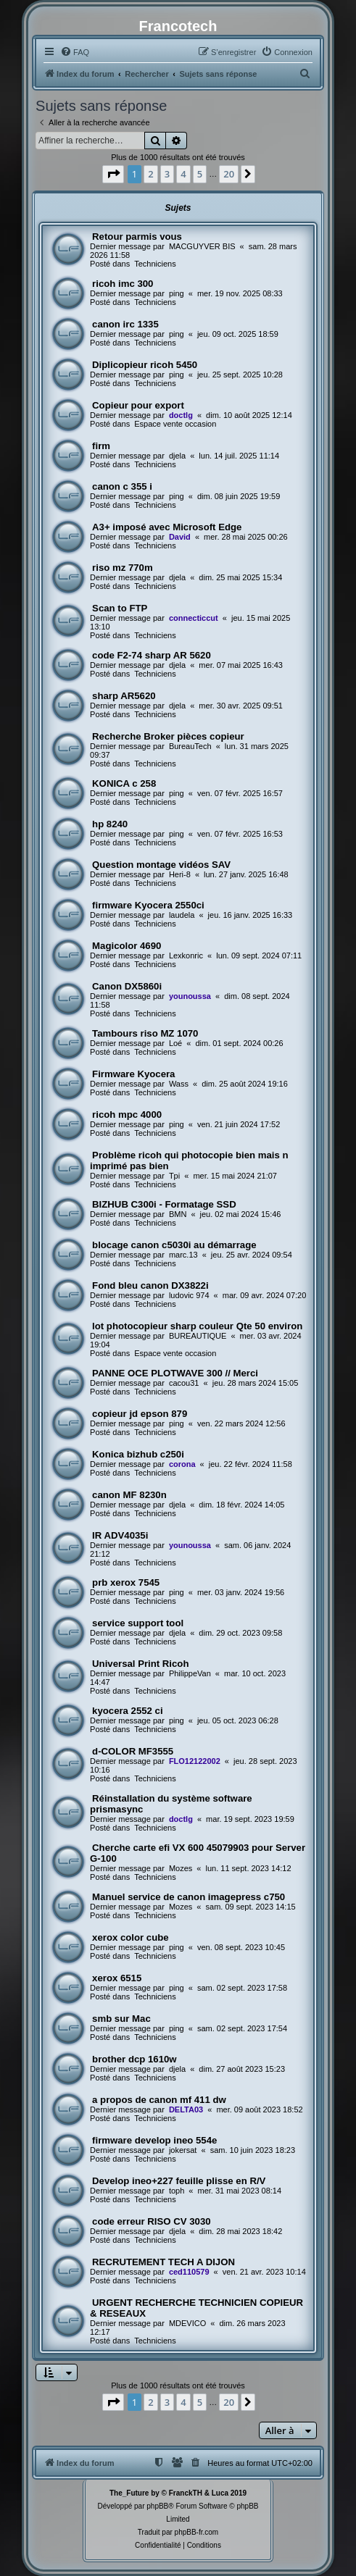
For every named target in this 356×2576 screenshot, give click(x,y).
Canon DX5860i (127, 986)
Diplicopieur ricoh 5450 (144, 364)
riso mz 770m (122, 567)
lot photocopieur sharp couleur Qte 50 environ (197, 1326)
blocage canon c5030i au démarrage (174, 1244)
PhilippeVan (190, 1673)
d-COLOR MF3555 (132, 1751)
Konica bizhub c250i (138, 1454)
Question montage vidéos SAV (161, 864)
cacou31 (184, 1383)
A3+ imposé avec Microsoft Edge (166, 527)
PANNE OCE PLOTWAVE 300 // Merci (175, 1373)
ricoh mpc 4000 (127, 1114)
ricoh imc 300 (122, 283)
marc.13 (183, 1254)
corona (182, 1464)
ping (176, 293)
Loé (175, 1043)
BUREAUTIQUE (197, 1335)
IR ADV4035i (120, 1535)
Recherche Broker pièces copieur (168, 736)
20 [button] (228, 173)
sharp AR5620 (123, 695)
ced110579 (189, 2271)
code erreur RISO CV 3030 (151, 2221)
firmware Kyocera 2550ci (148, 905)
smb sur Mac (121, 2018)
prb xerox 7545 (126, 1582)
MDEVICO (187, 2323)
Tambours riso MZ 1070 (145, 1033)
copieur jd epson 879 (139, 1413)
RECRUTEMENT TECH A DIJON (163, 2262)
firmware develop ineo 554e (154, 2140)
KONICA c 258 (124, 783)
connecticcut (193, 618)
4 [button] (183, 173)
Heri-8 (180, 874)
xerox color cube (130, 1937)
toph (176, 2190)
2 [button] (150, 173)
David (180, 536)
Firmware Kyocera (133, 1074)
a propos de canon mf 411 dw (159, 2099)
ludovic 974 (189, 1295)
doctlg (181, 415)
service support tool (137, 1623)
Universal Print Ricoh (140, 1663)
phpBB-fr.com (197, 2532)
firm (101, 445)
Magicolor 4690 (126, 945)
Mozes (180, 1868)
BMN (177, 1214)
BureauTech (190, 746)
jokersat (183, 2150)
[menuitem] (74, 52)
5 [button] (199, 173)
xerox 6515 (116, 1978)
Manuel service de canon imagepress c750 (188, 1896)
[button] (113, 174)
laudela (181, 915)
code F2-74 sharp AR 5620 (151, 655)
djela (177, 455)
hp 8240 (110, 824)
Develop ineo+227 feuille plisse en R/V (178, 2180)
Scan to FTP (119, 608)
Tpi (174, 1175)
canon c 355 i (122, 486)
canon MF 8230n (129, 1494)
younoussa (190, 996)
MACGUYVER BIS (202, 246)
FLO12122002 (194, 1761)
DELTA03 (186, 2109)
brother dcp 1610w (134, 2059)
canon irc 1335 (125, 324)
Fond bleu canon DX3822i (150, 1285)
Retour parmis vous (137, 236)
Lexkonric (186, 955)
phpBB (157, 2506)
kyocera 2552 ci (127, 1710)
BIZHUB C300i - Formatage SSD (164, 1204)
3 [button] (167, 173)
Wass (179, 1083)
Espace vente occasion (175, 423)
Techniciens (154, 263)
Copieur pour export (138, 405)
